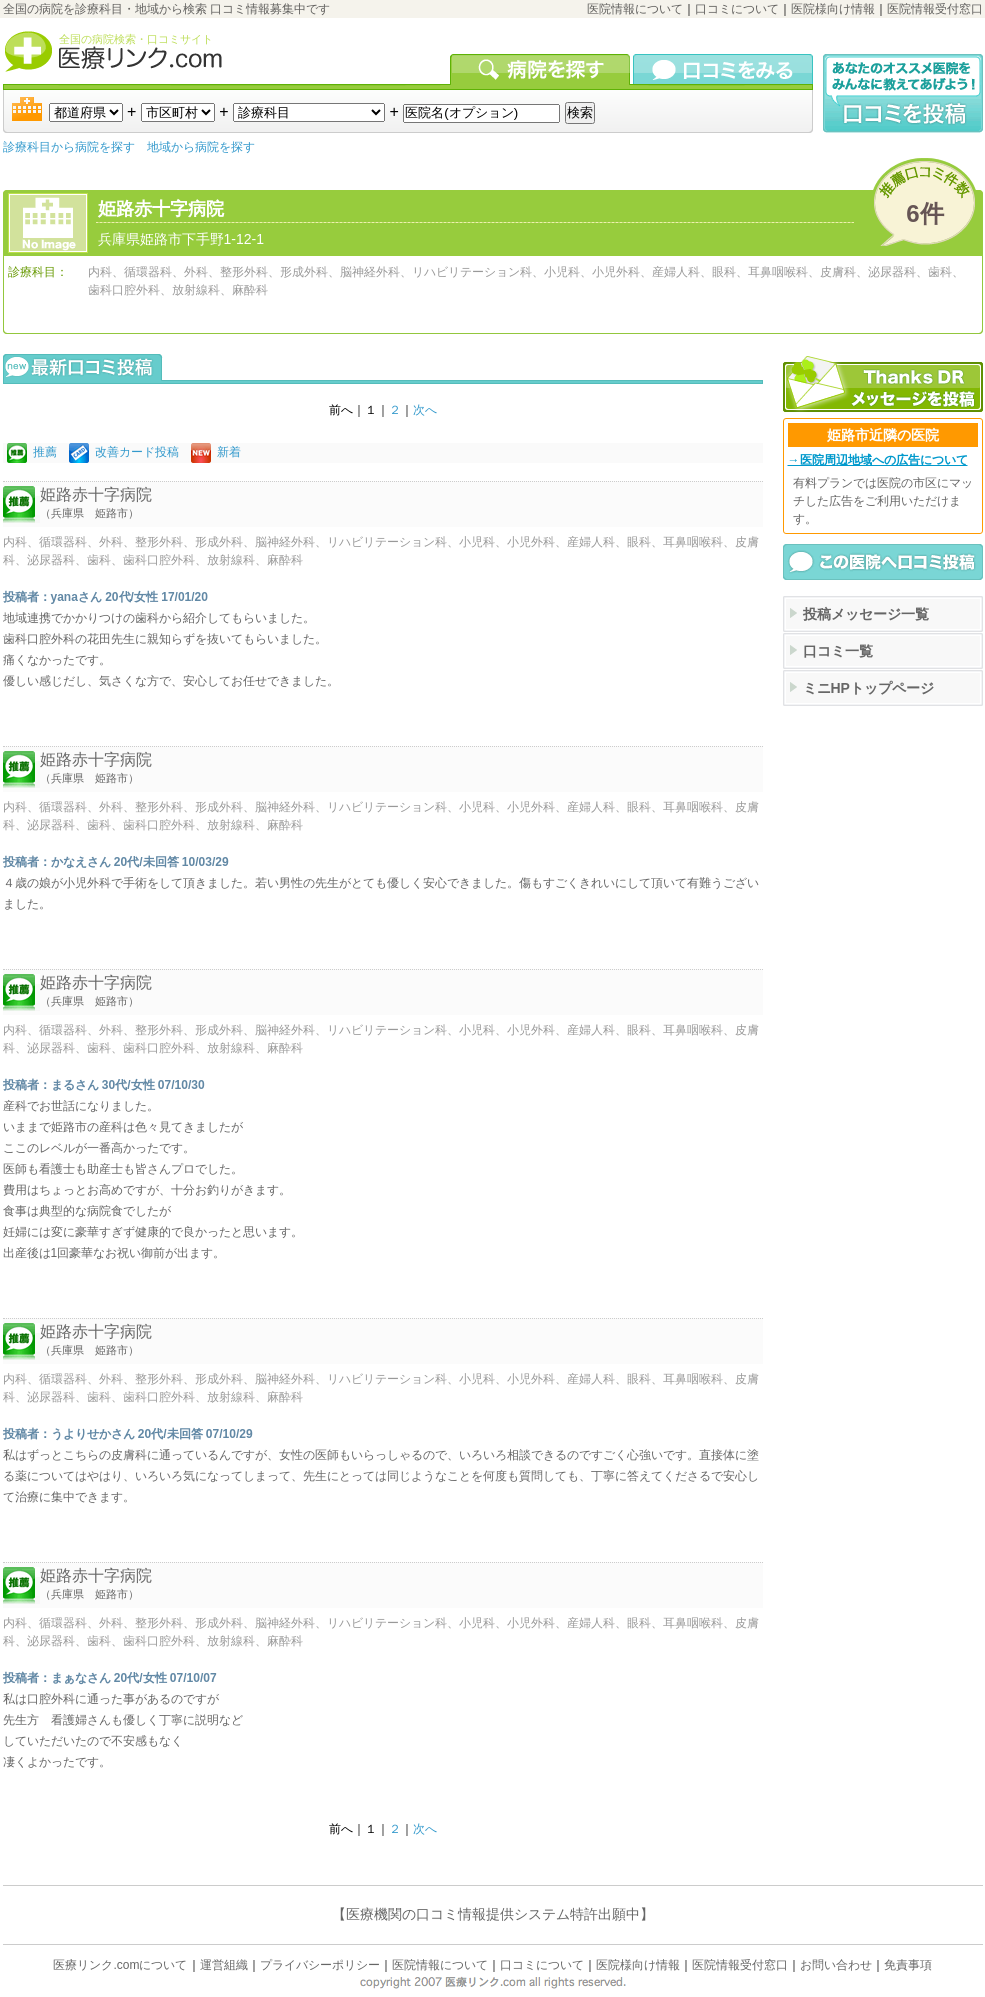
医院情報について (635, 9)
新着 (229, 452)
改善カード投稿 (137, 452)
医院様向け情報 (833, 9)
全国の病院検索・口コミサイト (136, 39)
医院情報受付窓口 (935, 9)
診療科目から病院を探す (69, 147)
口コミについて (737, 9)
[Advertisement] (883, 807)
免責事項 (908, 1965)
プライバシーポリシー (320, 1965)
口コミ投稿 (903, 93)
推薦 (45, 452)
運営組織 (224, 1965)
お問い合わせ (836, 1965)
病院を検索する (541, 69)
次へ (425, 410)
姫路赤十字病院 (161, 209)
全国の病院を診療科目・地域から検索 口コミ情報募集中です (166, 9)
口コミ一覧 (838, 651)
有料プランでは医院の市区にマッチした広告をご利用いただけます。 (883, 501)
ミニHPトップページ (868, 688)
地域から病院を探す (201, 147)
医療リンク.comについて (120, 1965)
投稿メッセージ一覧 (866, 614)
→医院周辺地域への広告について (878, 460)
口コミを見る (723, 69)
